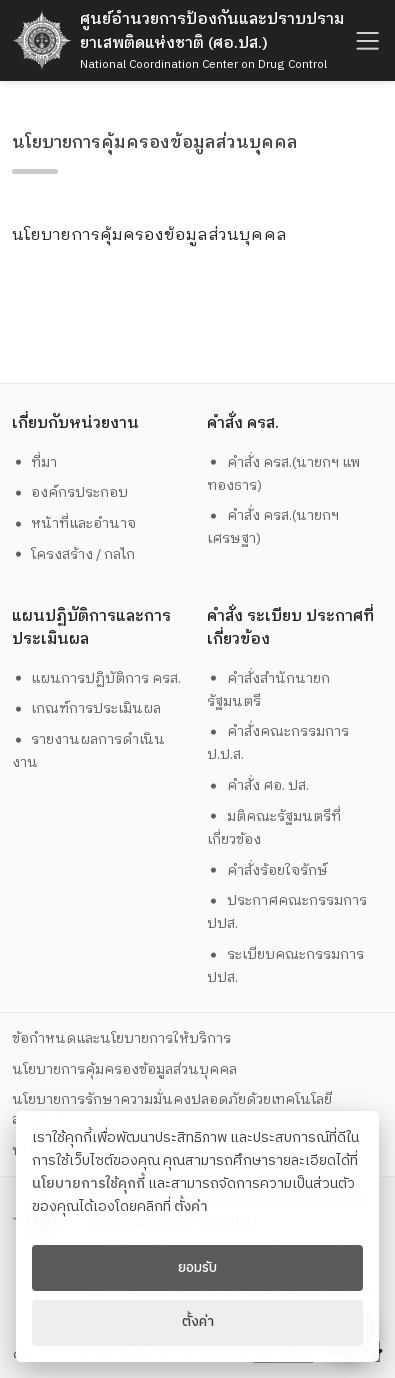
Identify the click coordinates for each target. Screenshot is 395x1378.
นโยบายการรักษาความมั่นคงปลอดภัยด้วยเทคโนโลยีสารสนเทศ (172, 1109)
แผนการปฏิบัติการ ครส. (97, 678)
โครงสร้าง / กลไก (74, 554)
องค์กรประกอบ (70, 492)
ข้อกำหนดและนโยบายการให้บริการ (121, 1038)
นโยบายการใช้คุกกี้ (88, 1184)
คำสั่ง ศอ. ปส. (258, 785)
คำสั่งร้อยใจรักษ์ (267, 870)
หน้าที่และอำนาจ (74, 523)
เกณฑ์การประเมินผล (87, 708)
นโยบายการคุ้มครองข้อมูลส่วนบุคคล (124, 1069)
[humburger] (365, 40)
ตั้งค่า (191, 1207)
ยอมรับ (197, 1268)
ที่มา (35, 462)
